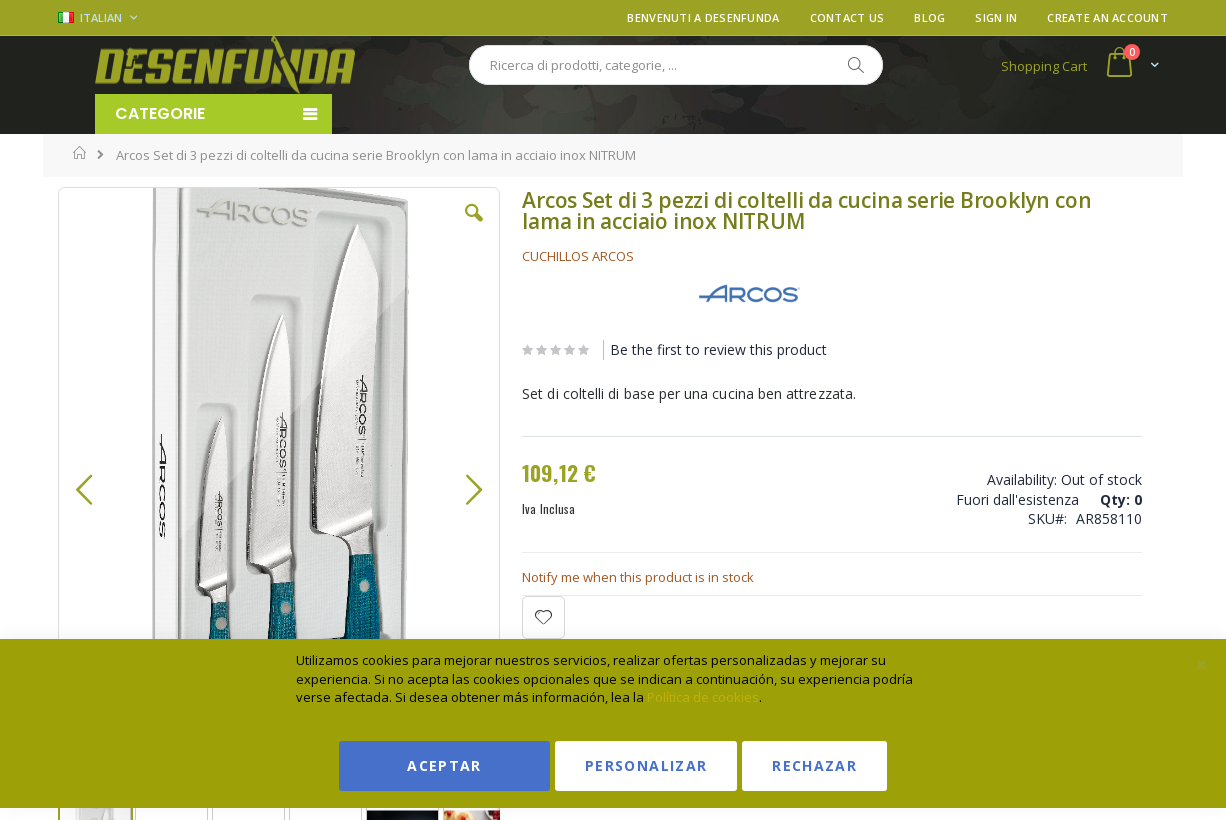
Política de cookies (703, 697)
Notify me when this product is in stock (531, 577)
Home (80, 153)
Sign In (996, 17)
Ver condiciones (1018, 283)
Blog (929, 17)
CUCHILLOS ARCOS (471, 256)
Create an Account (1107, 17)
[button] (372, 228)
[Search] (855, 65)
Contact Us (847, 17)
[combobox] (676, 65)
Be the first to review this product (611, 349)
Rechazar (814, 765)
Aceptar (444, 765)
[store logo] (225, 65)
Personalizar (646, 765)
